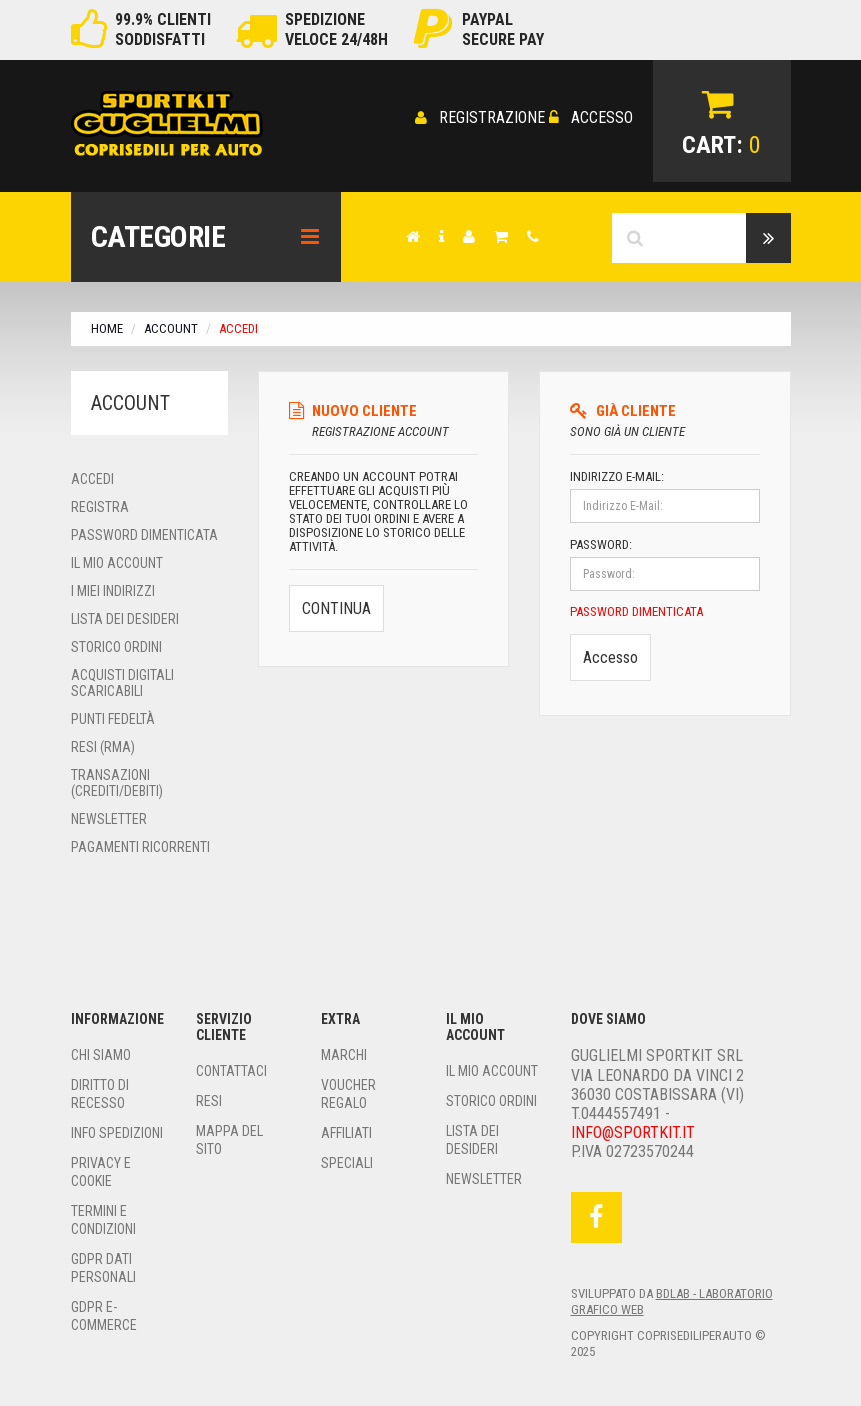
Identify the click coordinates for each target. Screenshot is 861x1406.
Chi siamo (101, 1052)
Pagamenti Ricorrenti (140, 844)
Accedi (92, 476)
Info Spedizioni (117, 1130)
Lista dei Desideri (125, 616)
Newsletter (109, 816)
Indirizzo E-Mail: (617, 474)
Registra (100, 504)
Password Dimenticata (144, 532)
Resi (209, 1098)
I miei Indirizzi (113, 588)
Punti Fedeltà (113, 716)
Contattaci (231, 1068)
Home (107, 325)
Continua (336, 600)
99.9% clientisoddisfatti (163, 29)
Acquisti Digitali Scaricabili (122, 680)
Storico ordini (116, 644)
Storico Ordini (491, 1098)
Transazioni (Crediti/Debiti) (117, 780)
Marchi (344, 1052)
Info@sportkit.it (633, 1129)
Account (171, 325)
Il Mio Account (117, 560)
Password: (601, 542)
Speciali (347, 1160)
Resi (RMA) (103, 744)
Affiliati (346, 1130)
